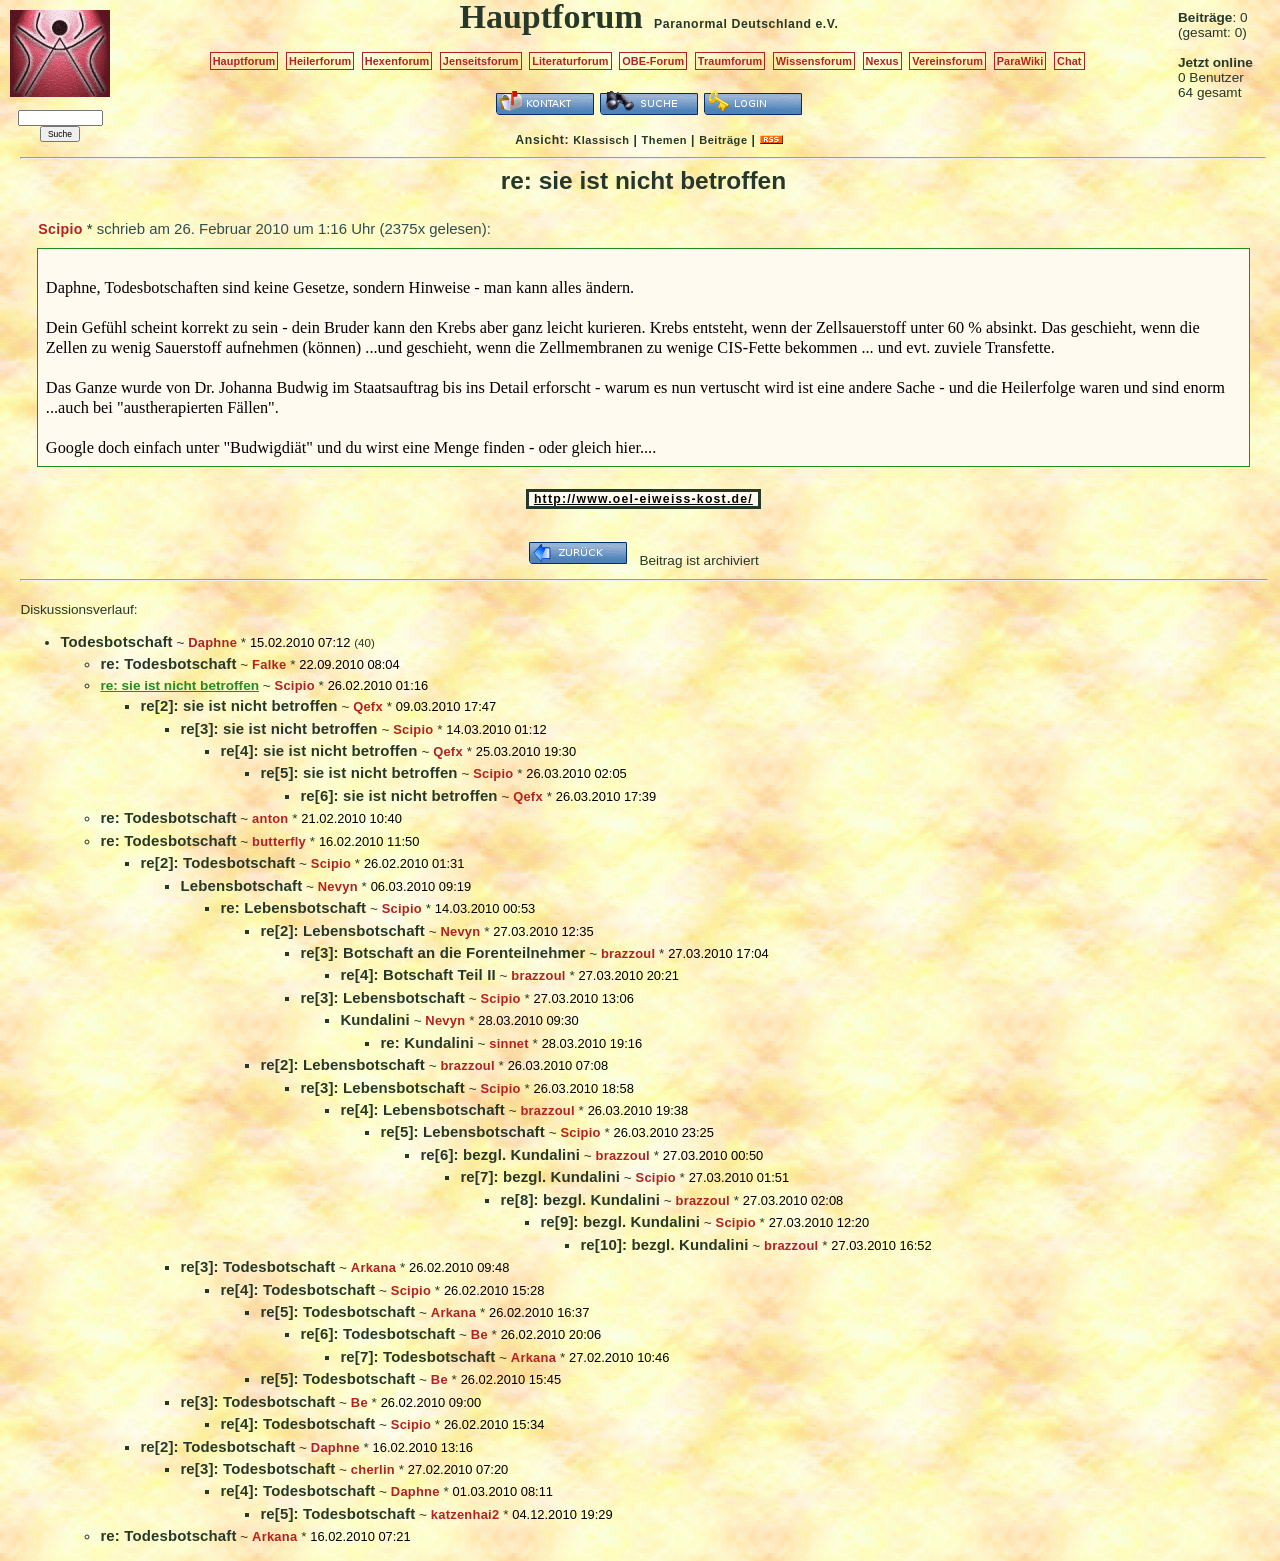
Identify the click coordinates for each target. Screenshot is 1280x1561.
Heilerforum (320, 61)
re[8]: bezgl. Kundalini (580, 1199)
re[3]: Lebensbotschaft (382, 997)
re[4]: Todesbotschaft (297, 1289)
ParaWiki (1020, 61)
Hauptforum (244, 61)
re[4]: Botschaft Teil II (417, 974)
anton (270, 818)
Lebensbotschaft (241, 885)
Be (479, 1334)
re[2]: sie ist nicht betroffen (238, 705)
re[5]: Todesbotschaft (337, 1311)
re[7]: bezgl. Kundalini (540, 1176)
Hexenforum (397, 61)
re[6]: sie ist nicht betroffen (398, 795)
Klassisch (601, 140)
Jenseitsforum (481, 61)
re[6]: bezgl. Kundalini (500, 1154)
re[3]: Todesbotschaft (257, 1266)
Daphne (212, 642)
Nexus (882, 61)
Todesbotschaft (116, 641)
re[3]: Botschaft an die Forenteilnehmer (442, 952)
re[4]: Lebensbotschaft (422, 1109)
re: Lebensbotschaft (293, 907)
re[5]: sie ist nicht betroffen (358, 772)
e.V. (826, 24)
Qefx (368, 706)
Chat (1069, 61)
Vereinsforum (947, 61)
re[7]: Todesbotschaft (417, 1356)
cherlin (373, 1469)
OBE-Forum (653, 61)
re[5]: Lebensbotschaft (462, 1131)
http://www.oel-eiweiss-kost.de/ (643, 499)
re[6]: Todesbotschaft (377, 1333)
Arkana (373, 1267)
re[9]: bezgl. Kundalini (620, 1221)
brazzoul (628, 953)
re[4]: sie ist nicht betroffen (318, 750)
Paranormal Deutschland (733, 24)
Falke (269, 664)
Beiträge (723, 140)
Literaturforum (570, 61)
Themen (664, 140)
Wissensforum (814, 61)
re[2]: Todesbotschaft (217, 862)
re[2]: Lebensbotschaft (342, 930)
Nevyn (338, 886)
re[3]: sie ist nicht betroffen (278, 728)
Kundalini (374, 1019)
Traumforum (730, 61)
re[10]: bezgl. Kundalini (664, 1244)
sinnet (509, 1043)
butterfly (279, 841)
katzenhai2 (465, 1514)
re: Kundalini (426, 1042)
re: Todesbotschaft (168, 663)
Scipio (60, 229)
